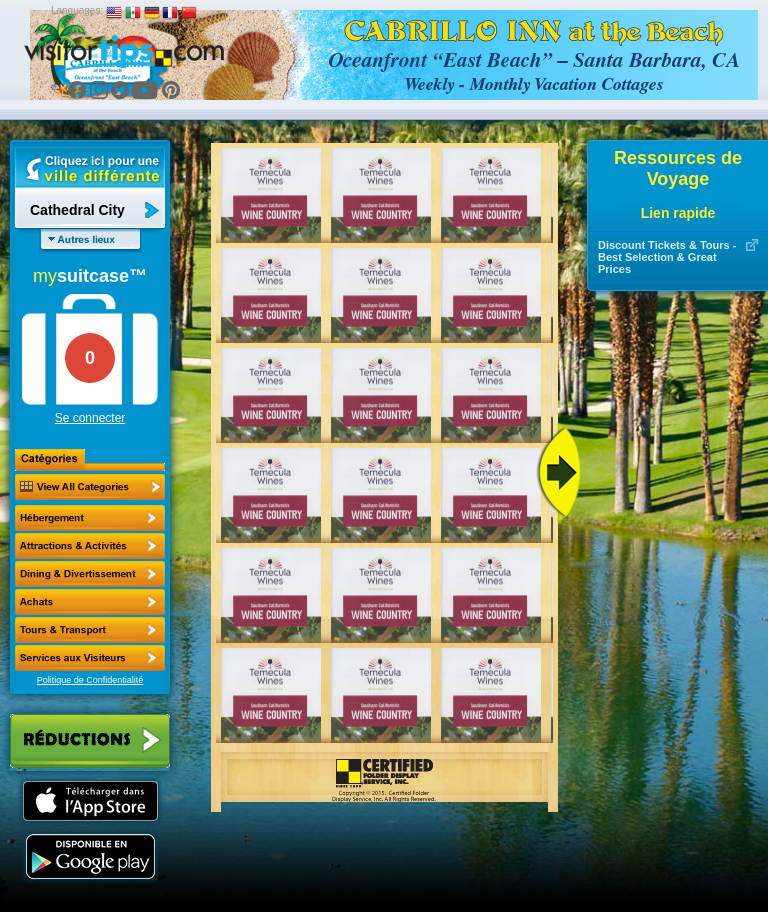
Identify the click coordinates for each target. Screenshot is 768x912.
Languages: (77, 10)
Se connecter (90, 418)
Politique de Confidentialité (90, 680)
